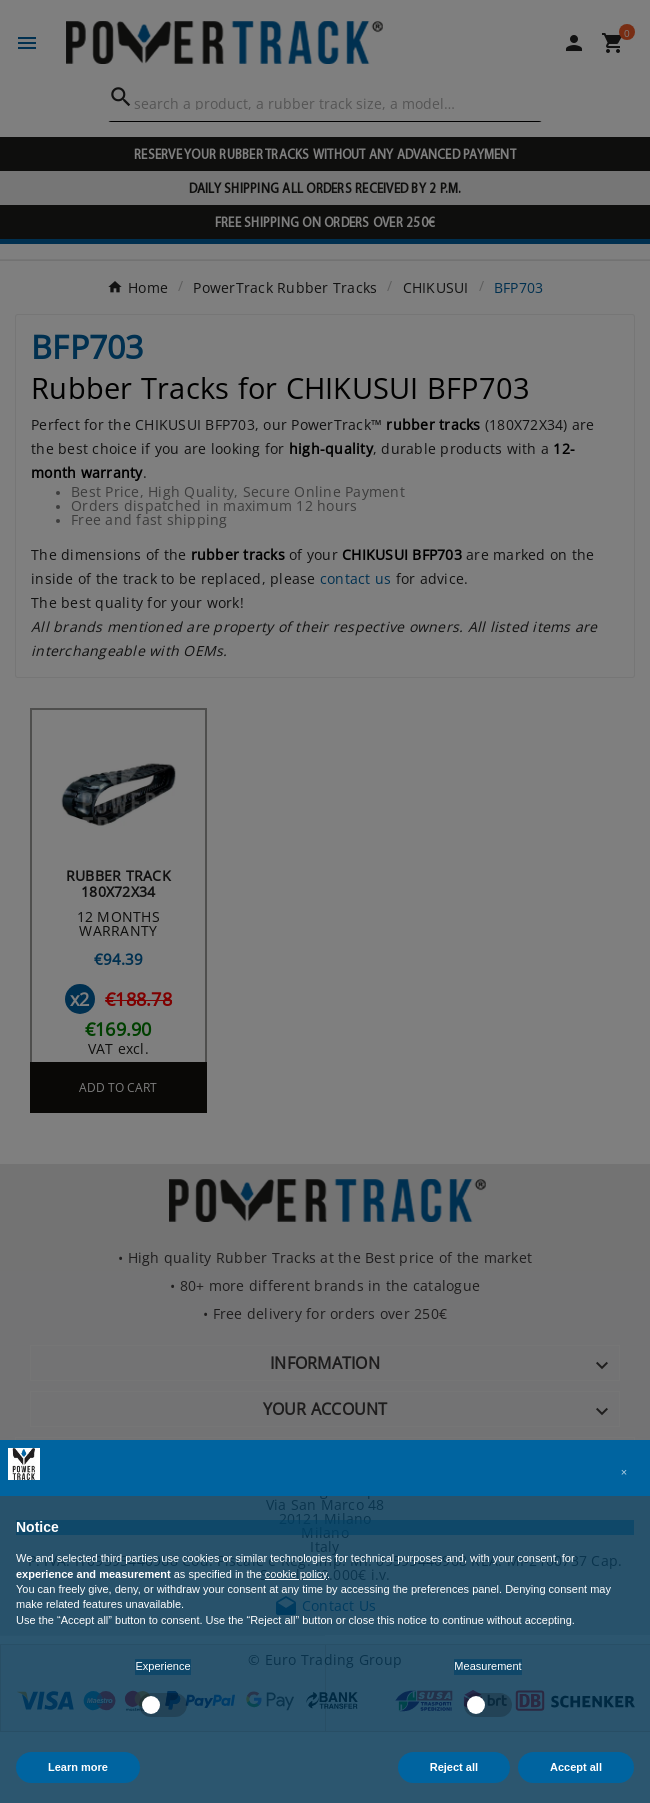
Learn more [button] (78, 1767)
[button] (624, 1472)
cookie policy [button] (296, 1574)
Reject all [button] (454, 1767)
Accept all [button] (576, 1767)
